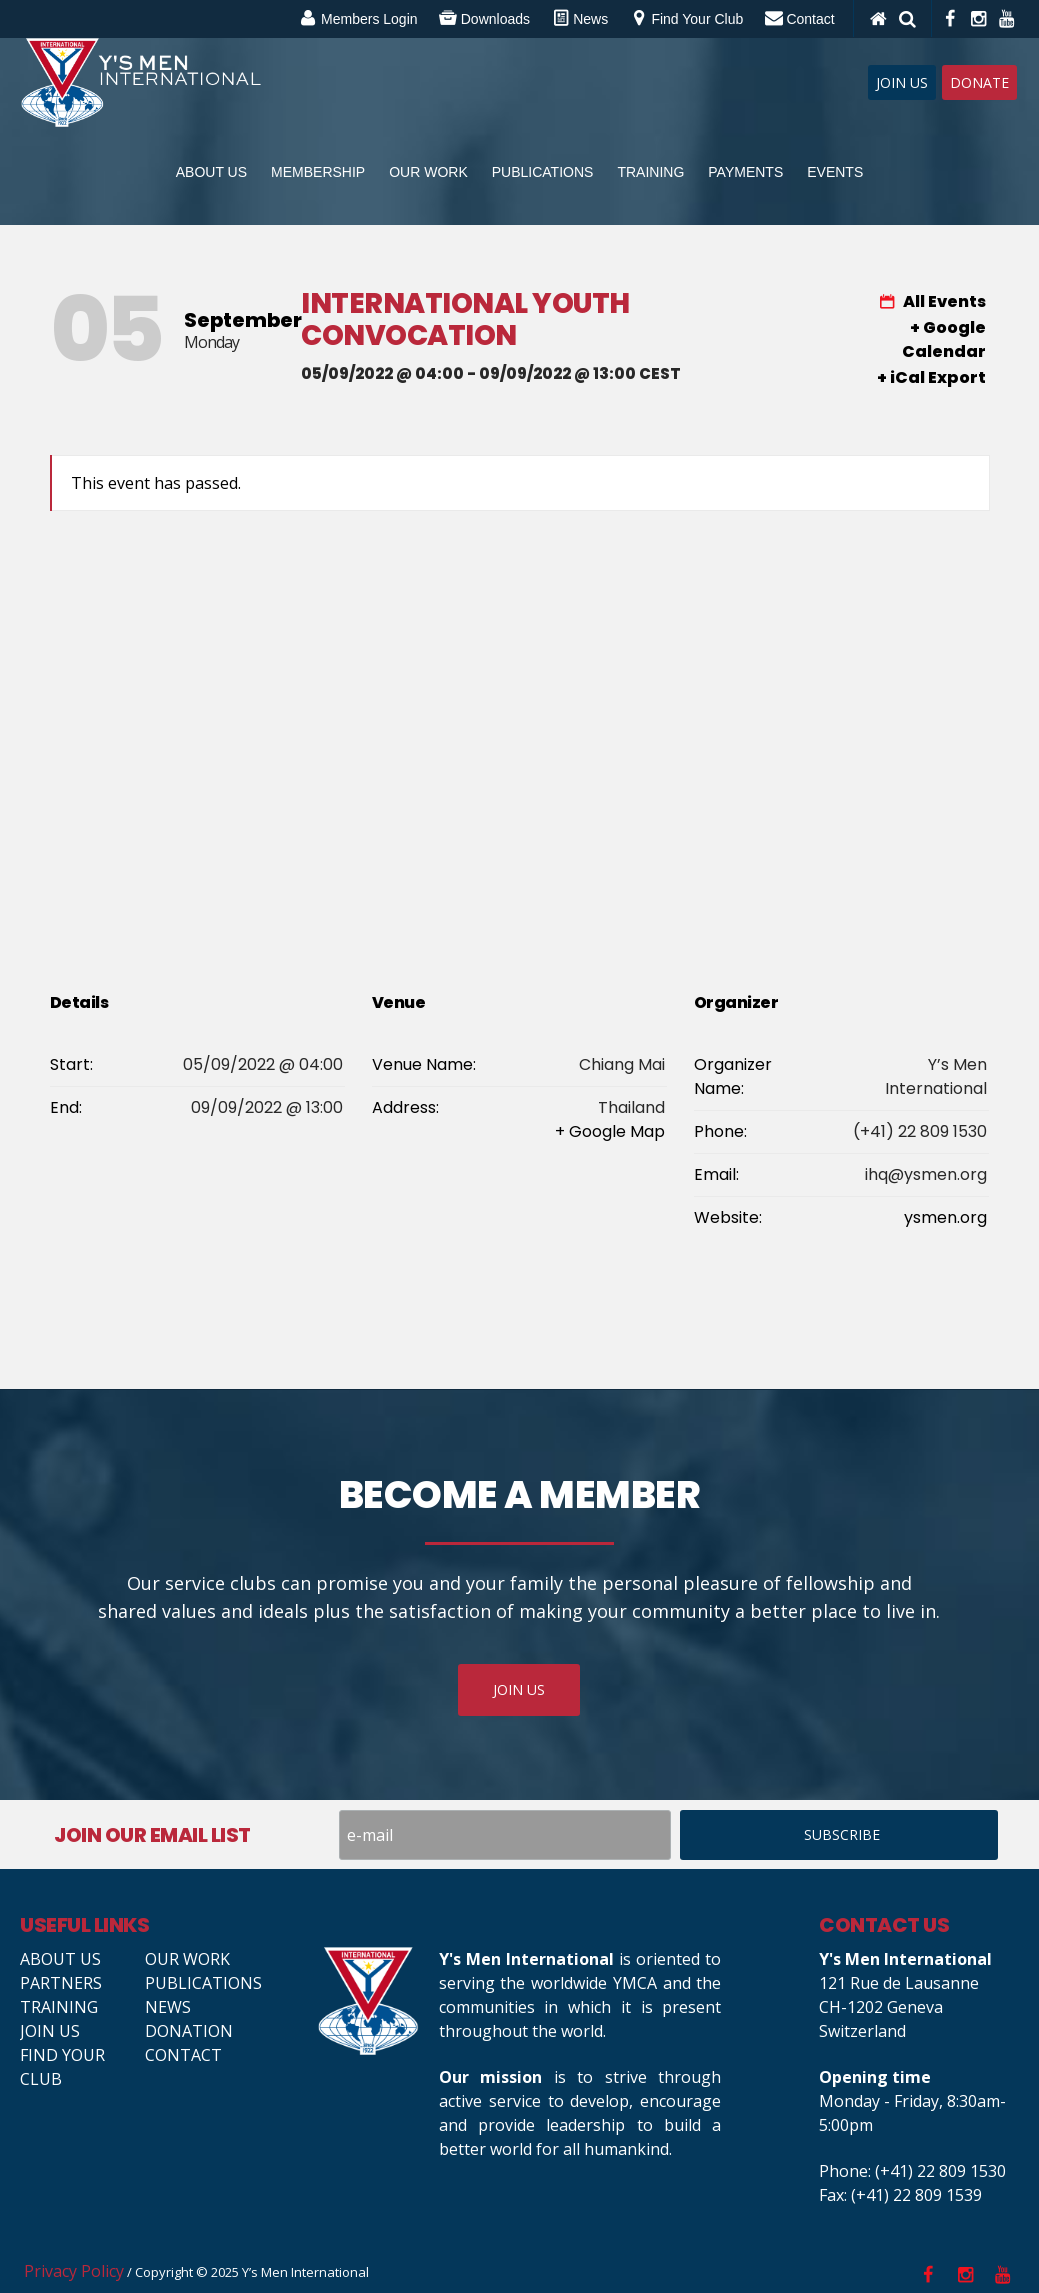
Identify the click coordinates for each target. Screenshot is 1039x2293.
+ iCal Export (931, 377)
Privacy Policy (74, 2271)
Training (59, 2007)
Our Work (187, 1959)
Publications (203, 1983)
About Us (60, 1959)
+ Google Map (610, 1131)
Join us (50, 2031)
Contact (183, 2055)
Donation (189, 2031)
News (168, 2007)
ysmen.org (945, 1217)
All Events (943, 301)
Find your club (62, 2067)
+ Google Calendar (944, 339)
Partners (61, 1983)
